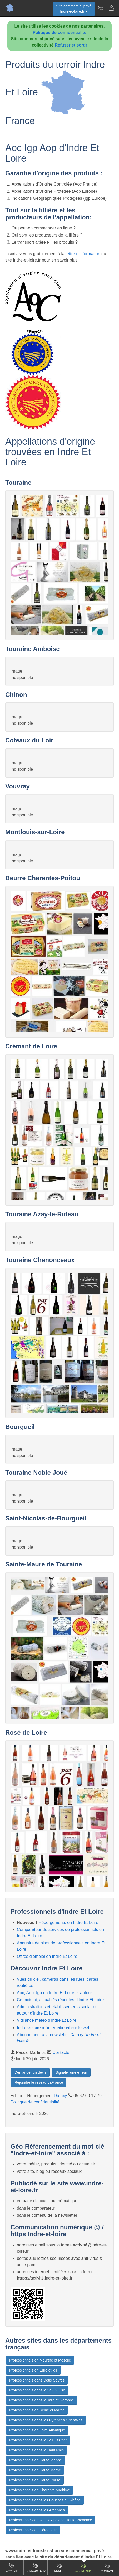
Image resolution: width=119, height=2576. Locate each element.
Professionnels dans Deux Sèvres (37, 2380)
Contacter (61, 2052)
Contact (107, 2568)
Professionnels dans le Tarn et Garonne (41, 2400)
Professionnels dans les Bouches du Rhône (45, 2500)
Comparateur (36, 2568)
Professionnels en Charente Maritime (39, 2490)
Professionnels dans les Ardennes (37, 2510)
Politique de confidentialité (59, 32)
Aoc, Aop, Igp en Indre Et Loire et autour (54, 1992)
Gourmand (83, 2568)
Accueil (11, 2568)
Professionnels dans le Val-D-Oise (37, 2390)
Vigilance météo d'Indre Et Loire (46, 2020)
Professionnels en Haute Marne (35, 2470)
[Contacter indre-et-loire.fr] (111, 8)
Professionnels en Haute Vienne (35, 2460)
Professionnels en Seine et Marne (37, 2410)
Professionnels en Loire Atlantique (37, 2430)
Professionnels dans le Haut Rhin (36, 2450)
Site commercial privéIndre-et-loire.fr (73, 8)
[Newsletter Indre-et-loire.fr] (100, 8)
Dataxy (60, 2095)
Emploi (59, 2568)
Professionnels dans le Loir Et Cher (38, 2440)
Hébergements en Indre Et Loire (68, 1922)
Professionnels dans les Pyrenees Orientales (46, 2420)
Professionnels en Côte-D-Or (33, 2530)
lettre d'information (83, 254)
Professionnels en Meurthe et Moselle (40, 2360)
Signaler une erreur (71, 2072)
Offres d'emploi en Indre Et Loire (47, 1956)
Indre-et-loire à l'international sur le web (54, 2027)
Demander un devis (30, 2072)
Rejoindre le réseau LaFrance (38, 2082)
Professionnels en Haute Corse (34, 2480)
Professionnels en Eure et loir (33, 2370)
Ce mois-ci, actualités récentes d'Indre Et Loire (60, 2000)
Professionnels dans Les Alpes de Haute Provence (50, 2520)
